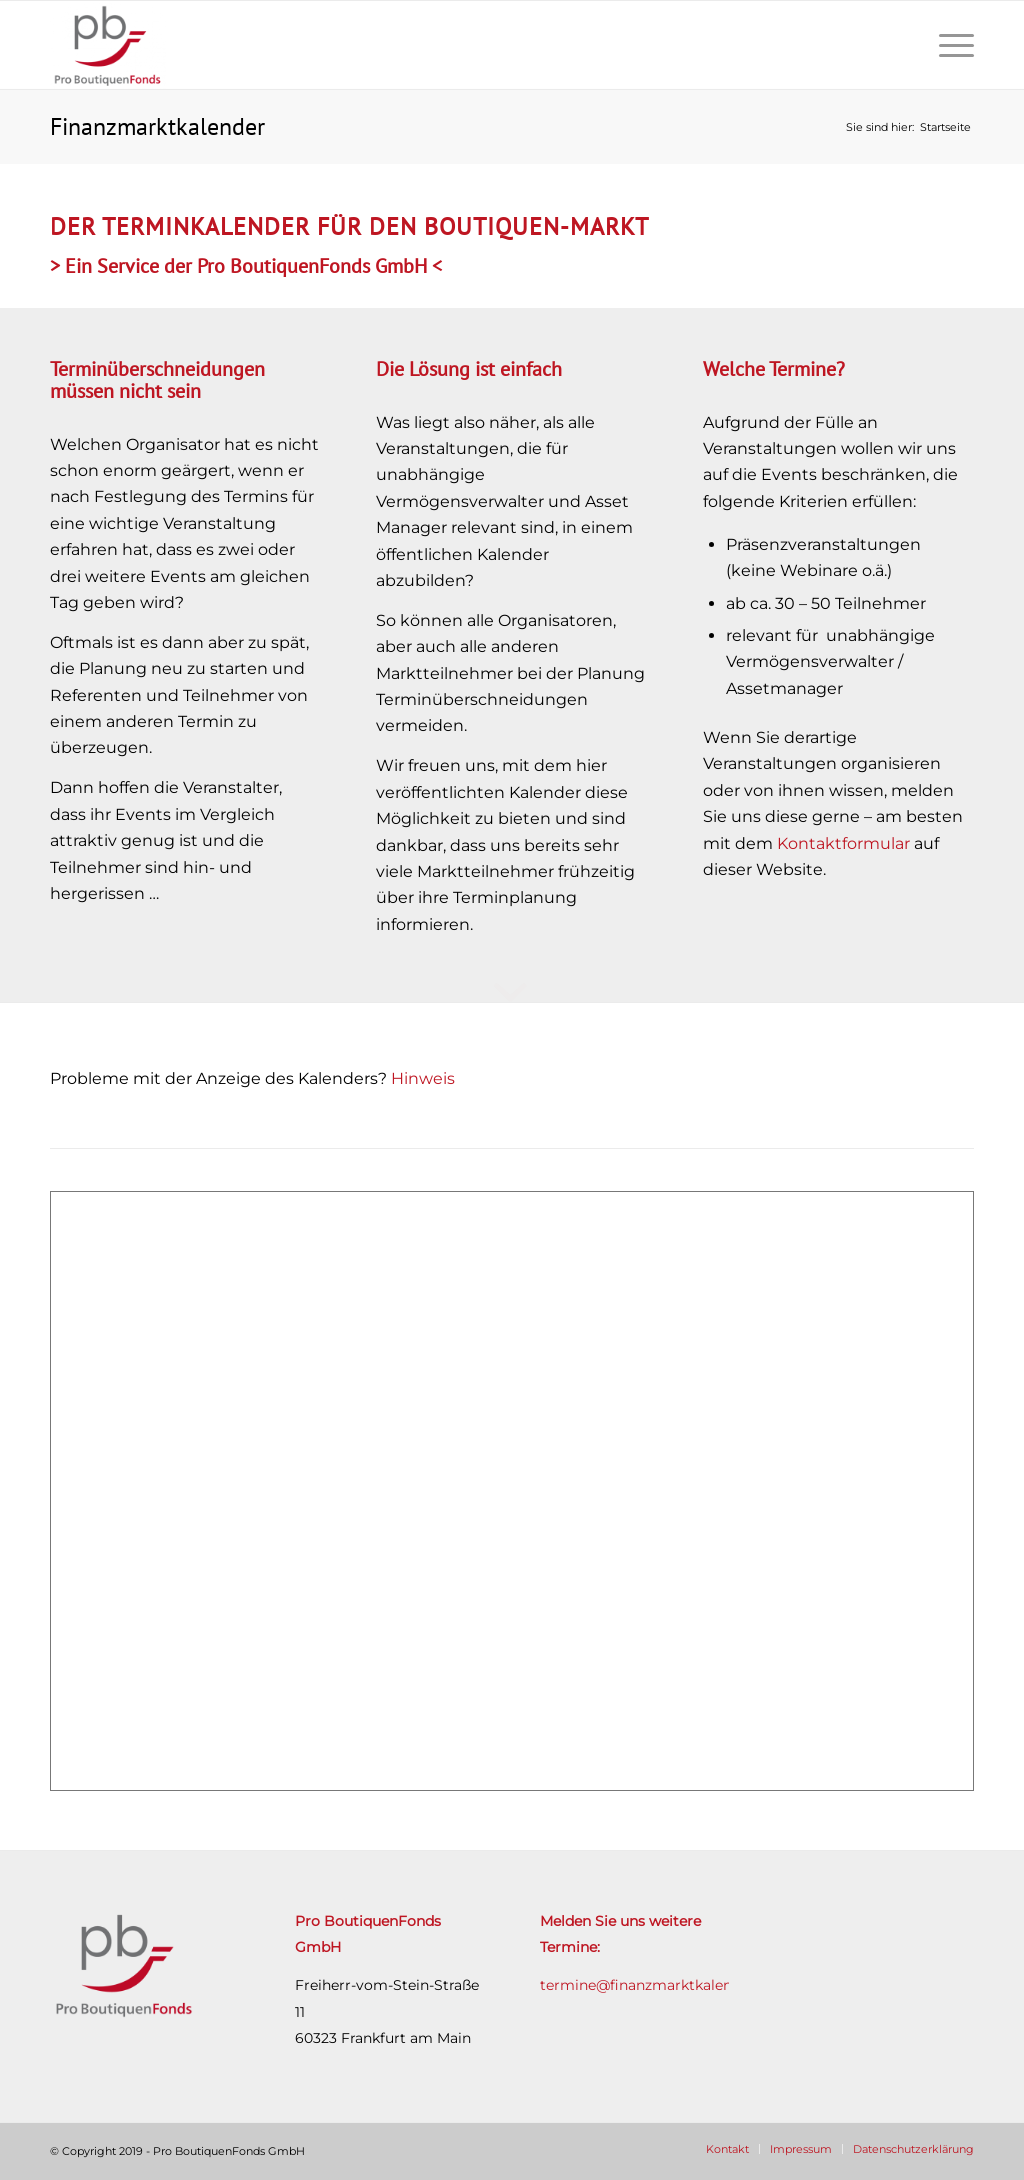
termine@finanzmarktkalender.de (657, 1985)
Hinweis (423, 1078)
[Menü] (950, 45)
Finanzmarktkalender (157, 126)
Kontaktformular (843, 843)
